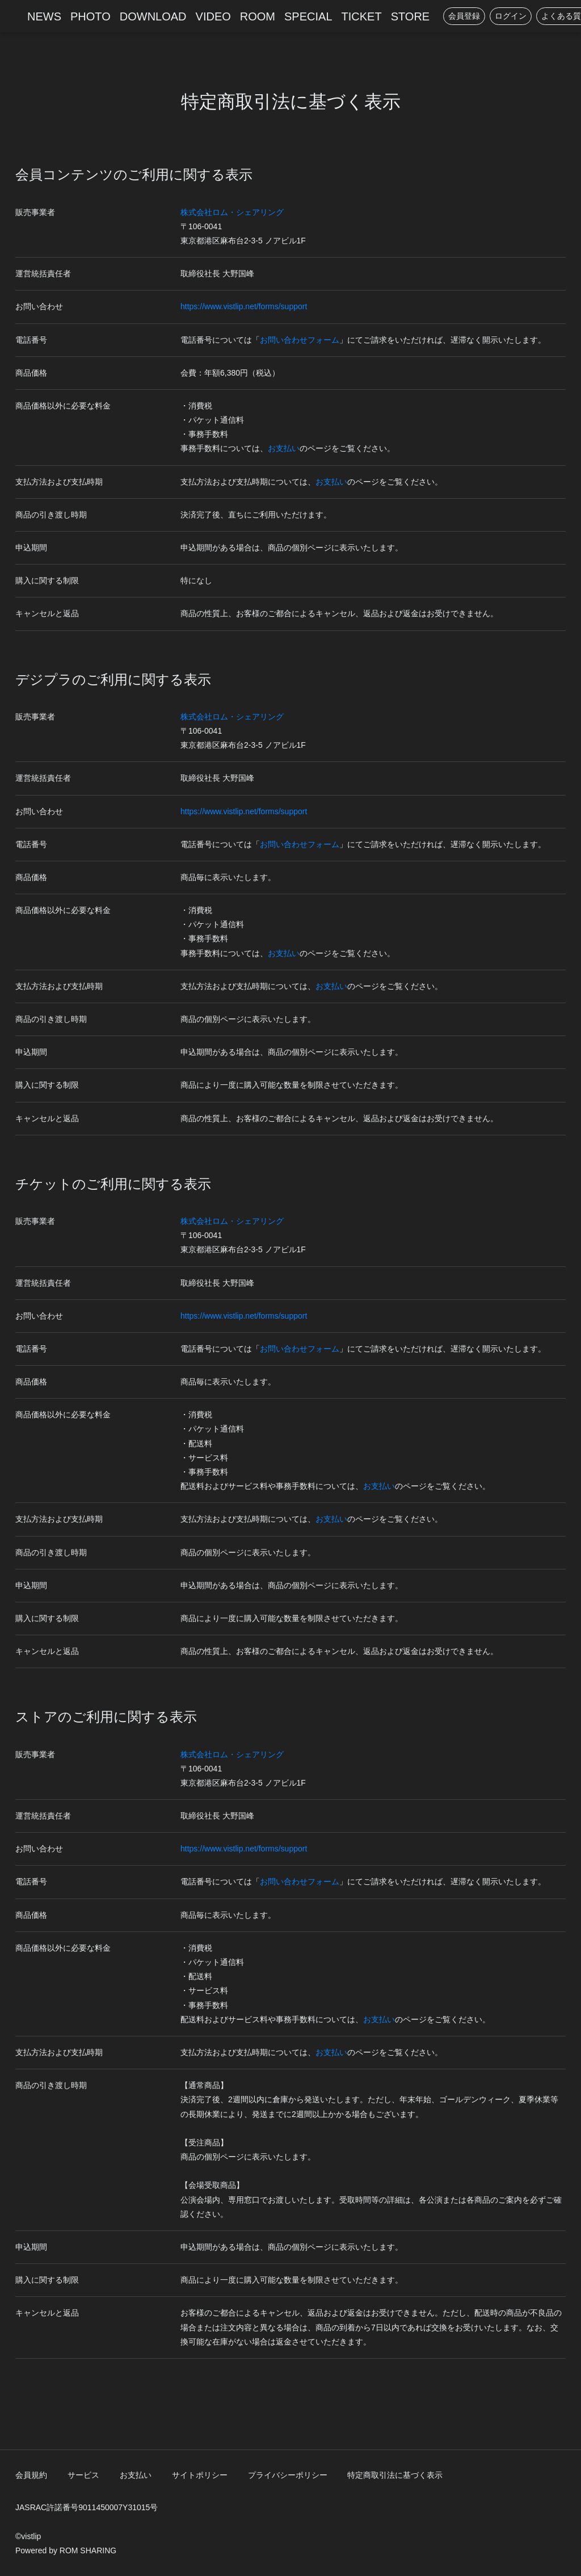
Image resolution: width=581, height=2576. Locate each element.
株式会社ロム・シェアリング (232, 212)
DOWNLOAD (153, 16)
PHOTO (90, 16)
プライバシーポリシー (287, 2475)
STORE (410, 16)
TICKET (362, 16)
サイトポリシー (200, 2475)
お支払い (284, 448)
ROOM (257, 16)
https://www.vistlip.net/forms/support (243, 306)
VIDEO (213, 16)
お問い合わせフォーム (299, 339)
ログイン (511, 15)
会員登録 (464, 15)
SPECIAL (308, 16)
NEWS (44, 16)
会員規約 (31, 2475)
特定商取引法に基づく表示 (395, 2475)
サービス (83, 2475)
